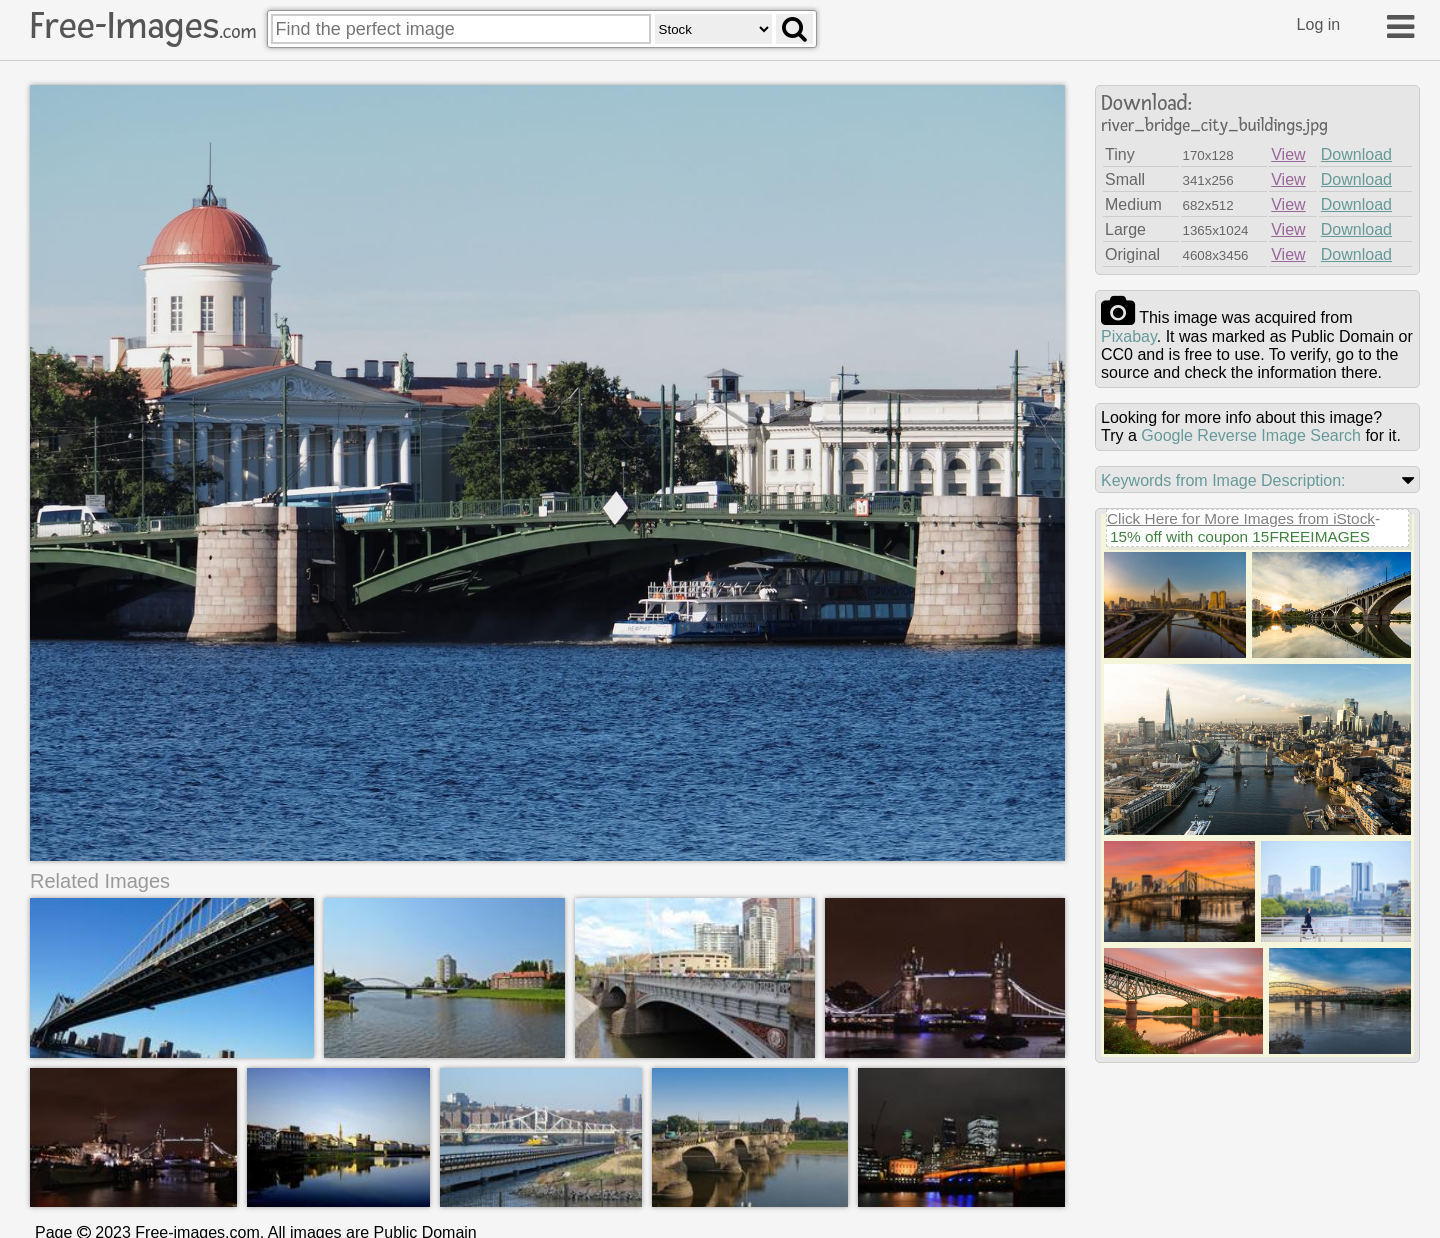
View (1288, 154)
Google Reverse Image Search (1251, 435)
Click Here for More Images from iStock (1241, 518)
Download (1356, 154)
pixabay (1129, 336)
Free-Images (143, 26)
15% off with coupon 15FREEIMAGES (1240, 536)
